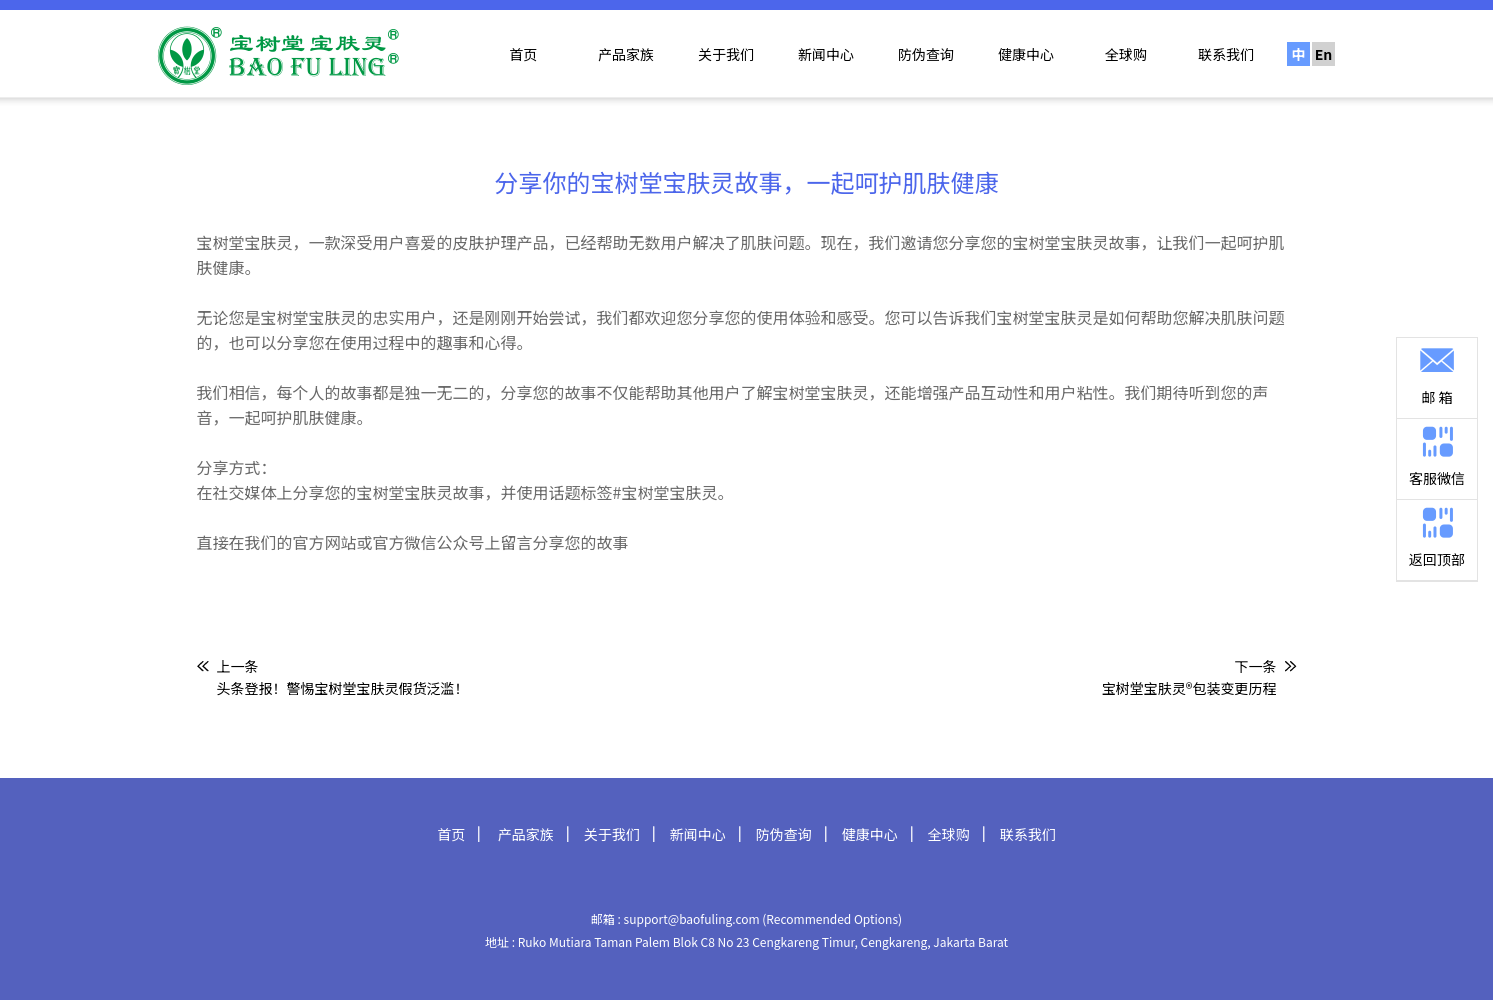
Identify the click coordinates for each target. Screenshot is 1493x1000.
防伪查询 (926, 54)
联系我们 (1226, 54)
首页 (523, 54)
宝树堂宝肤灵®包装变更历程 (1189, 688)
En (1324, 54)
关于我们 (726, 54)
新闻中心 (826, 54)
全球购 (1126, 54)
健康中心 (1026, 54)
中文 (1299, 55)
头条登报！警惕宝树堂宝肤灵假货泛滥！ (343, 688)
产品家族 (626, 54)
